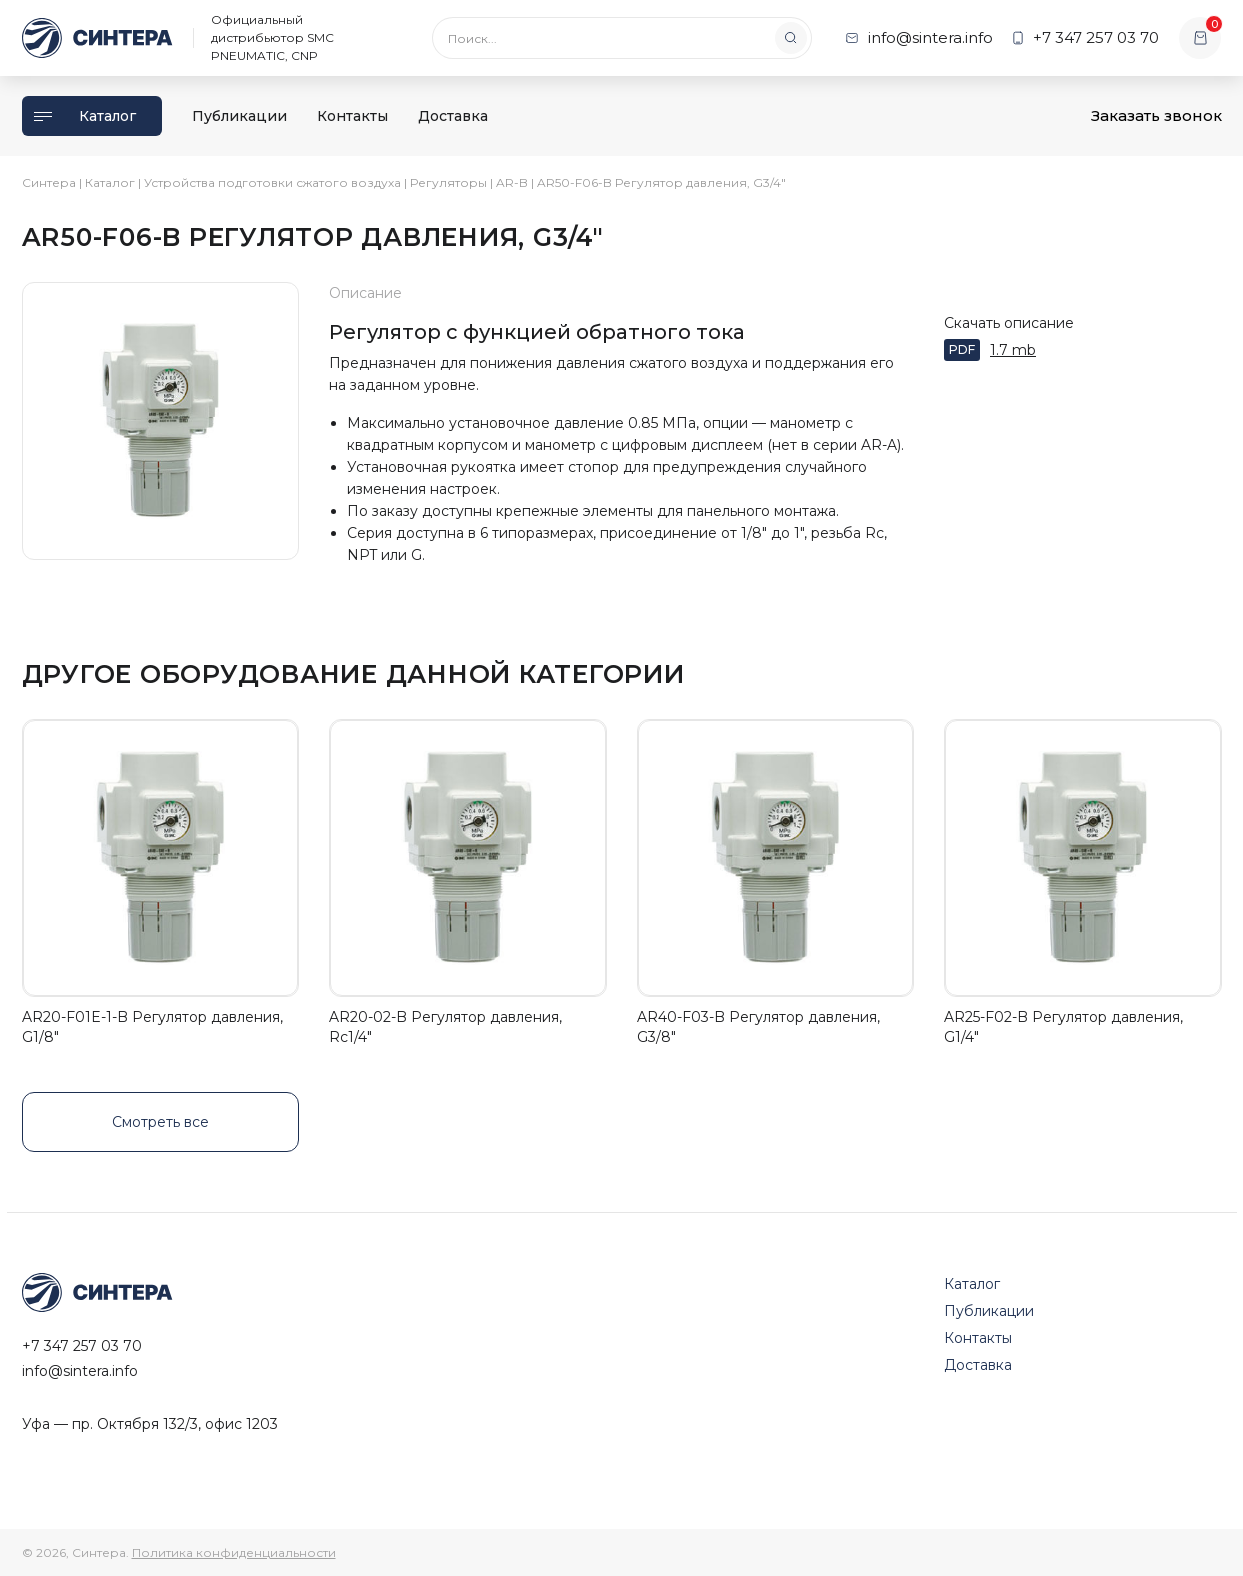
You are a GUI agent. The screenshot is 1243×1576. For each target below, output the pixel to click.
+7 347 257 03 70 (82, 1346)
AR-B (512, 182)
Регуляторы (448, 182)
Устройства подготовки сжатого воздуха (272, 182)
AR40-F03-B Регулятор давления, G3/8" (758, 1027)
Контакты (352, 116)
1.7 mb (1013, 350)
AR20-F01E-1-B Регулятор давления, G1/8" (152, 1027)
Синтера (49, 182)
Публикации (239, 116)
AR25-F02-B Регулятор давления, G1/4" (1063, 1027)
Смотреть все (160, 1122)
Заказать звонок (1156, 115)
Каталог (85, 116)
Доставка (453, 116)
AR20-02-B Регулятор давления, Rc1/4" (445, 1027)
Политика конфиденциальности (234, 1552)
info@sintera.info (80, 1371)
